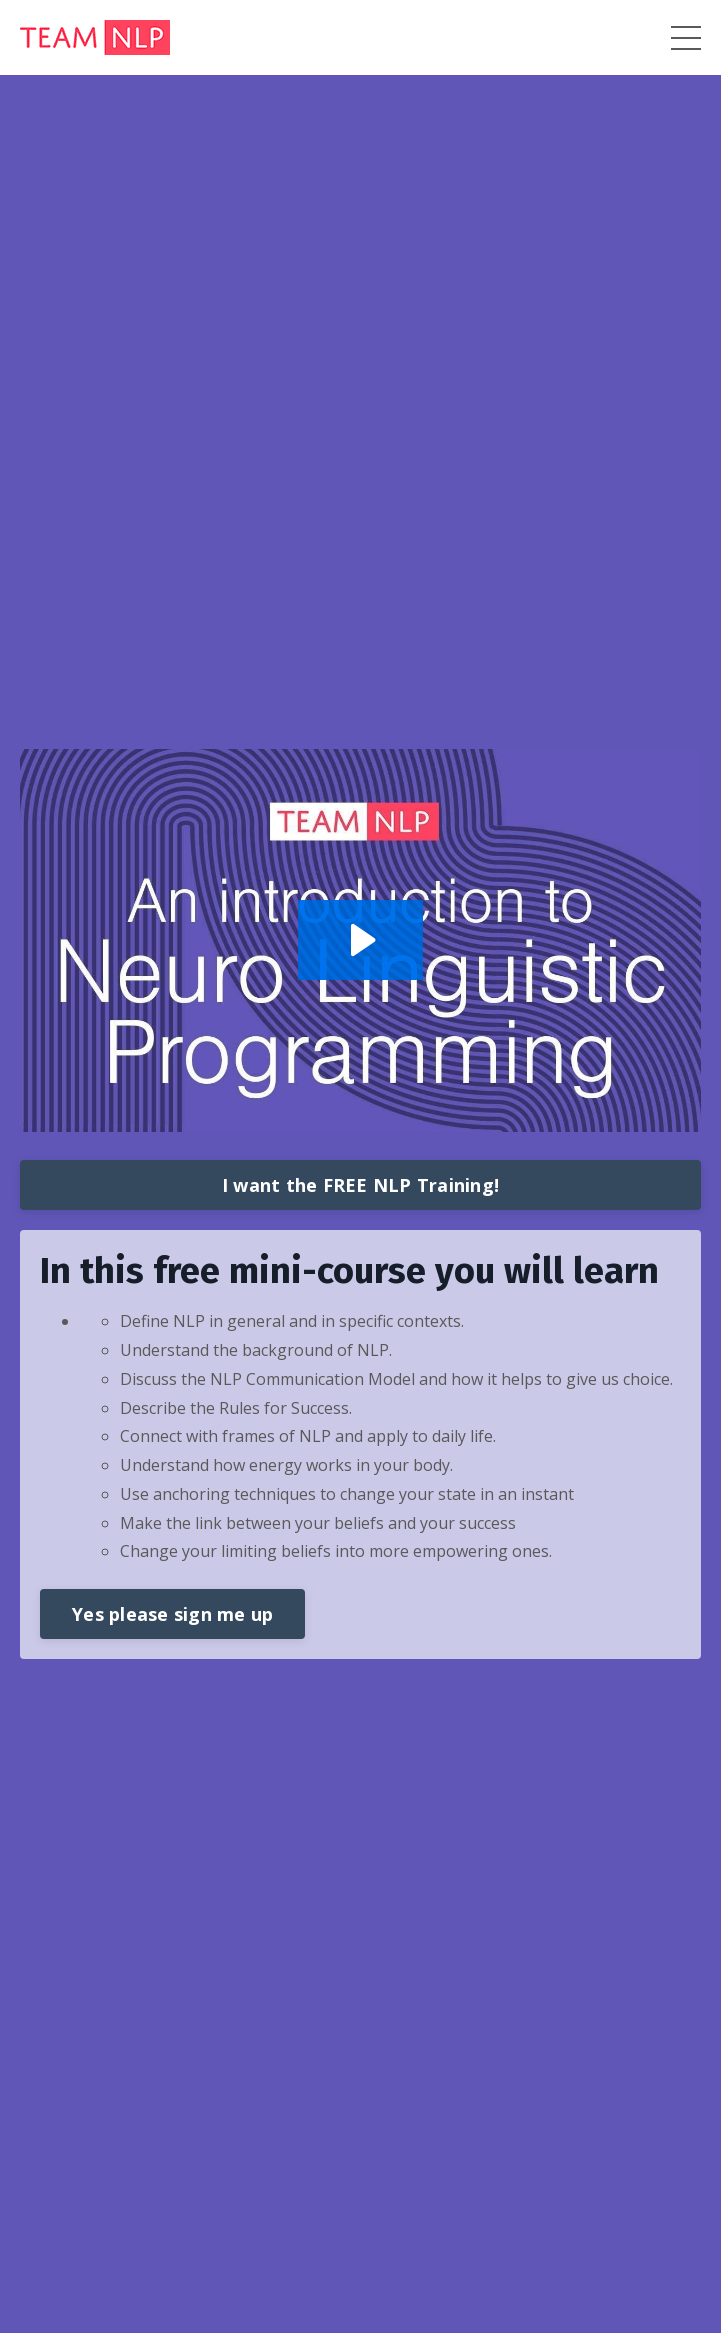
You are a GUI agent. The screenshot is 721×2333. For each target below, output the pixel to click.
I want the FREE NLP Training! (360, 1185)
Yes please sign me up (172, 1614)
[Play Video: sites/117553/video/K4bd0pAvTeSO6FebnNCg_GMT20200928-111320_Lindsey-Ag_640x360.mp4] (360, 940)
